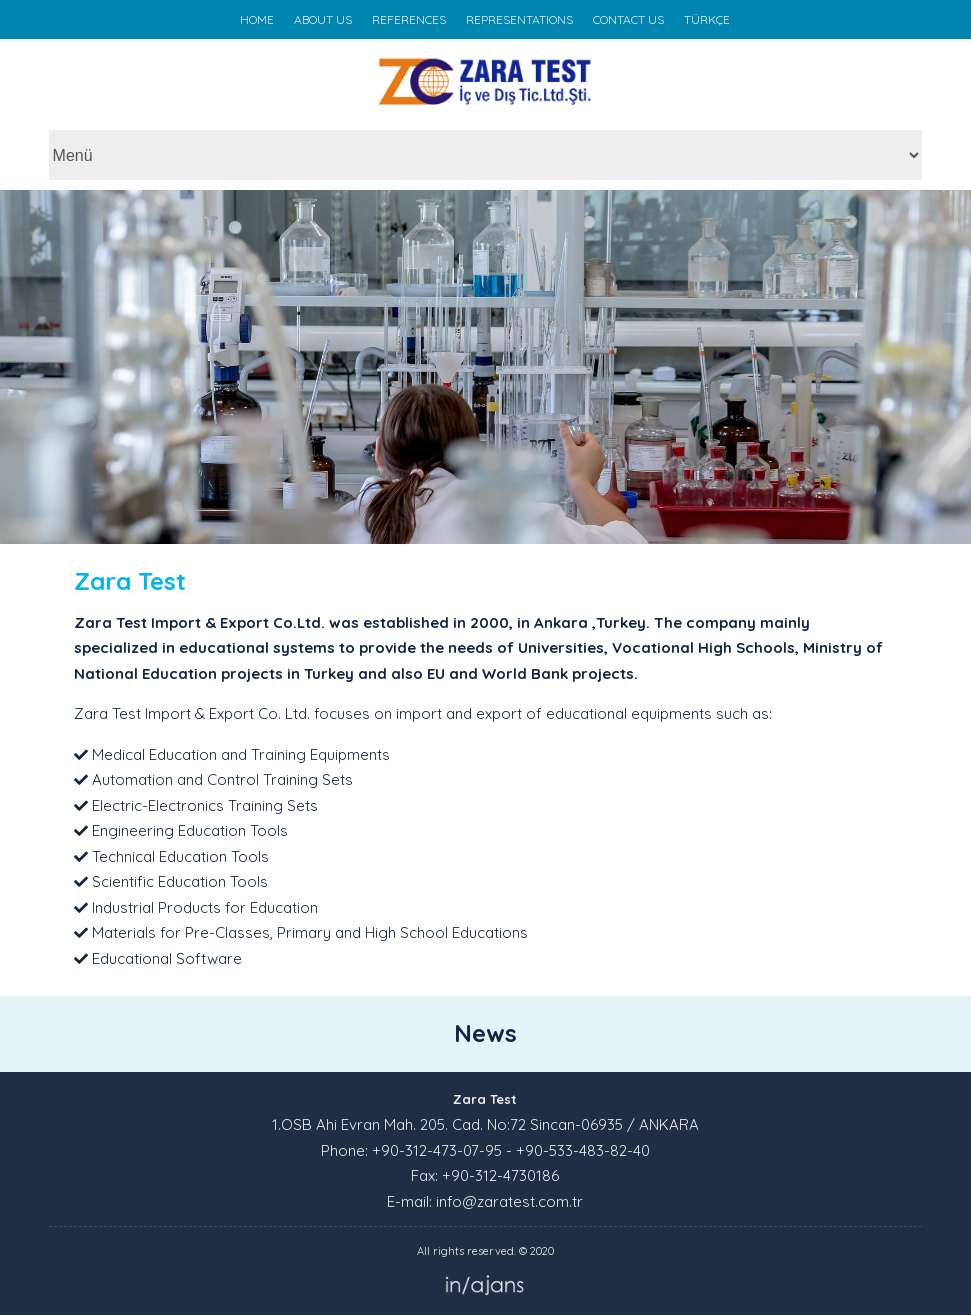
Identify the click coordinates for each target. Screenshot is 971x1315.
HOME (257, 19)
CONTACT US (628, 19)
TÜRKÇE (707, 19)
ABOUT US (323, 19)
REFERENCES (409, 19)
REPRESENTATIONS (519, 19)
